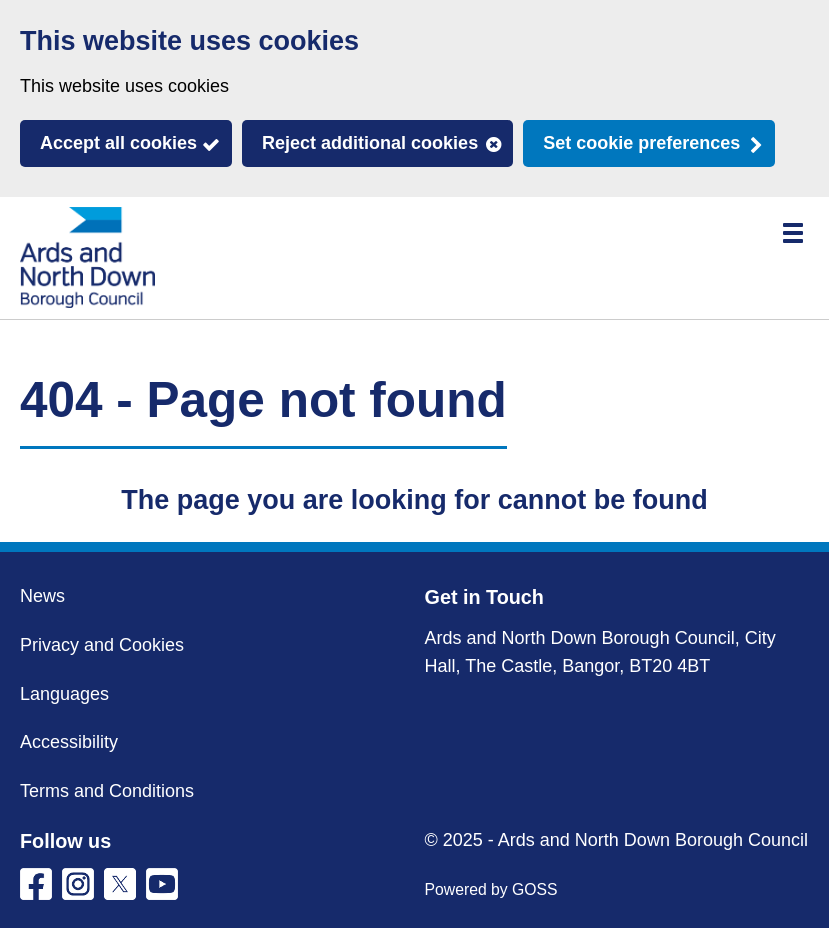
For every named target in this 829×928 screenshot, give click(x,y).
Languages (64, 694)
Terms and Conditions (107, 791)
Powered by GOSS (491, 889)
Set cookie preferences (641, 143)
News (42, 596)
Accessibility (69, 742)
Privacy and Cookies (102, 645)
